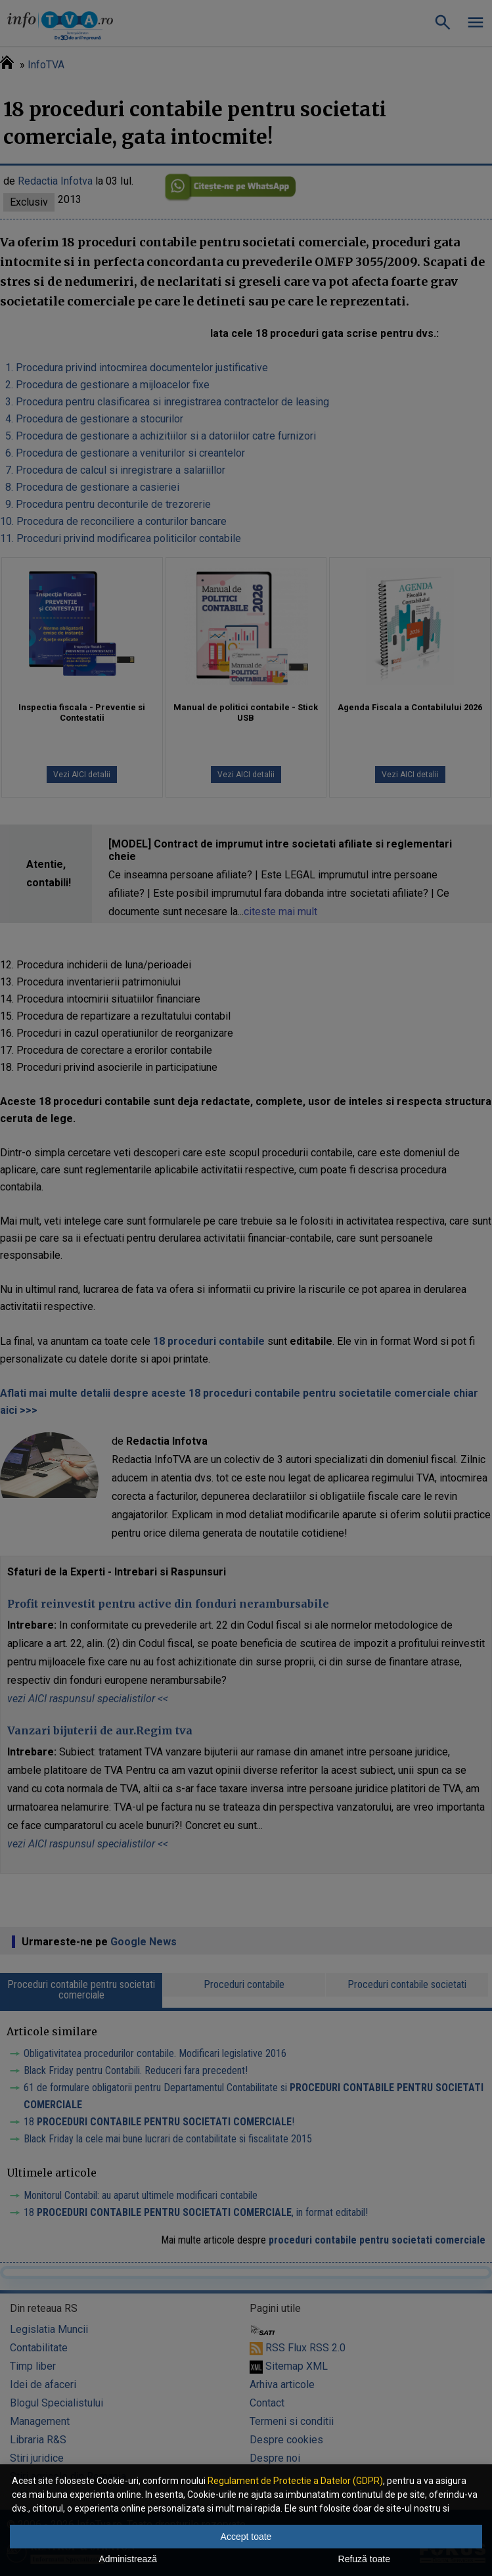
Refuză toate (364, 2559)
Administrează (128, 2559)
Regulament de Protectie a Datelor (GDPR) (295, 2480)
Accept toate (246, 2536)
